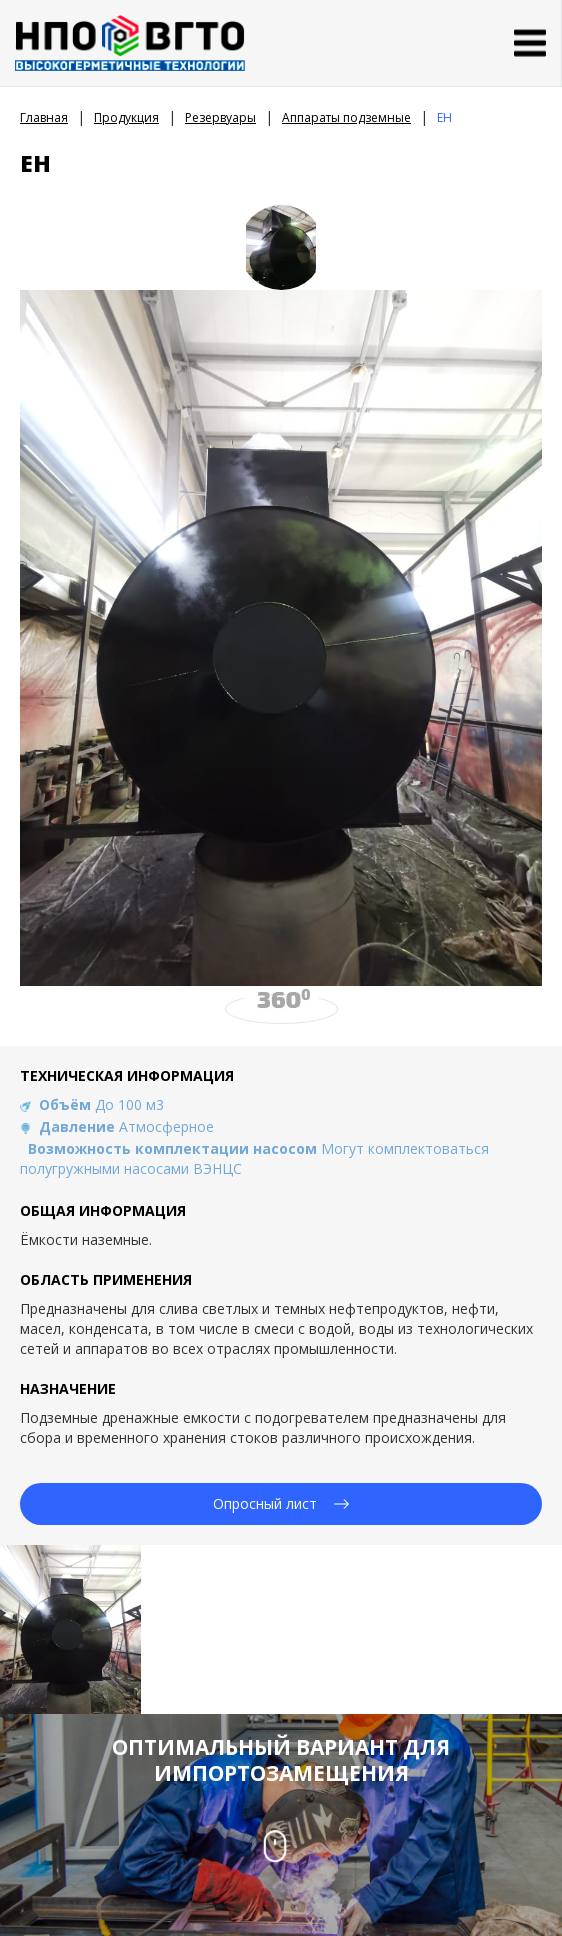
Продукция (126, 117)
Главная (44, 117)
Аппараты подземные (346, 117)
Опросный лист (281, 1503)
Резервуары (220, 117)
